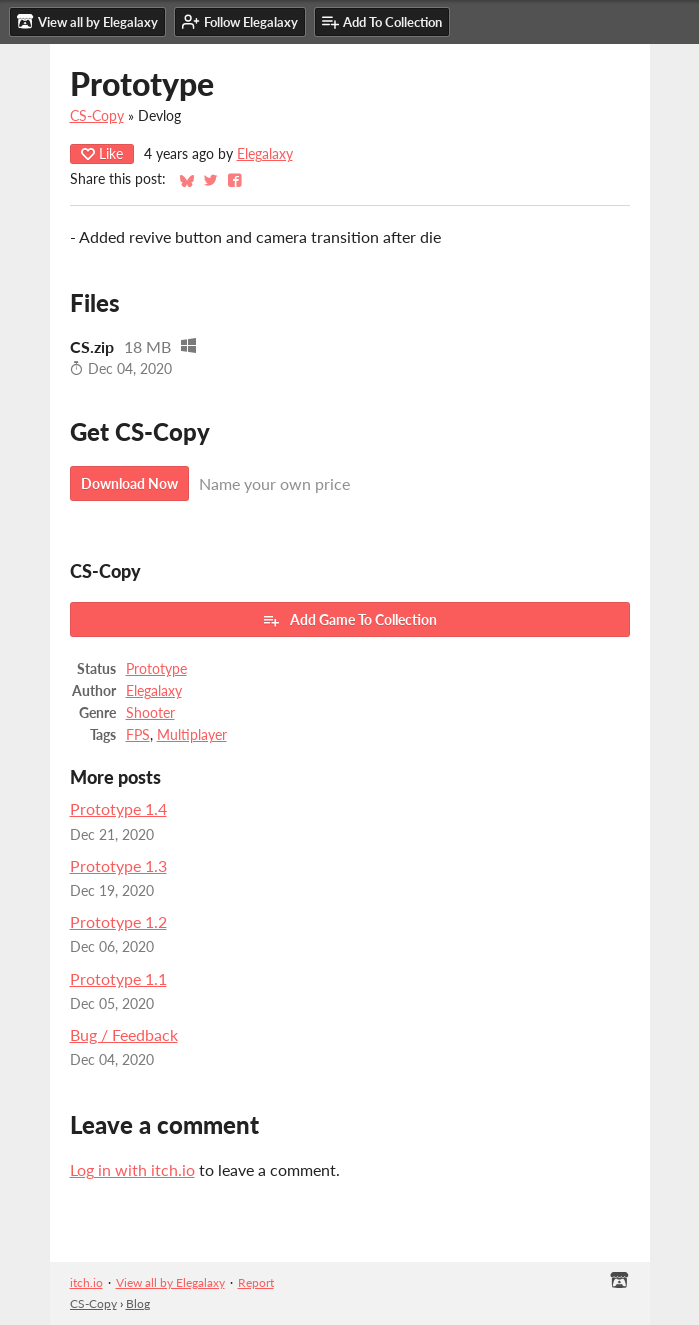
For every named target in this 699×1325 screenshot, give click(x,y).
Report (256, 1282)
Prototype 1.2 (118, 921)
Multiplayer (192, 735)
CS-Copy (97, 116)
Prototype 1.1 (118, 978)
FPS (138, 735)
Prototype (156, 669)
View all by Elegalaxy (170, 1282)
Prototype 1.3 (118, 865)
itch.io (86, 1282)
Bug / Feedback (124, 1034)
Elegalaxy (265, 154)
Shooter (150, 713)
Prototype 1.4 (118, 808)
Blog (138, 1303)
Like (102, 153)
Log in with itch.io (132, 1169)
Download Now (129, 483)
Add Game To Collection (349, 620)
